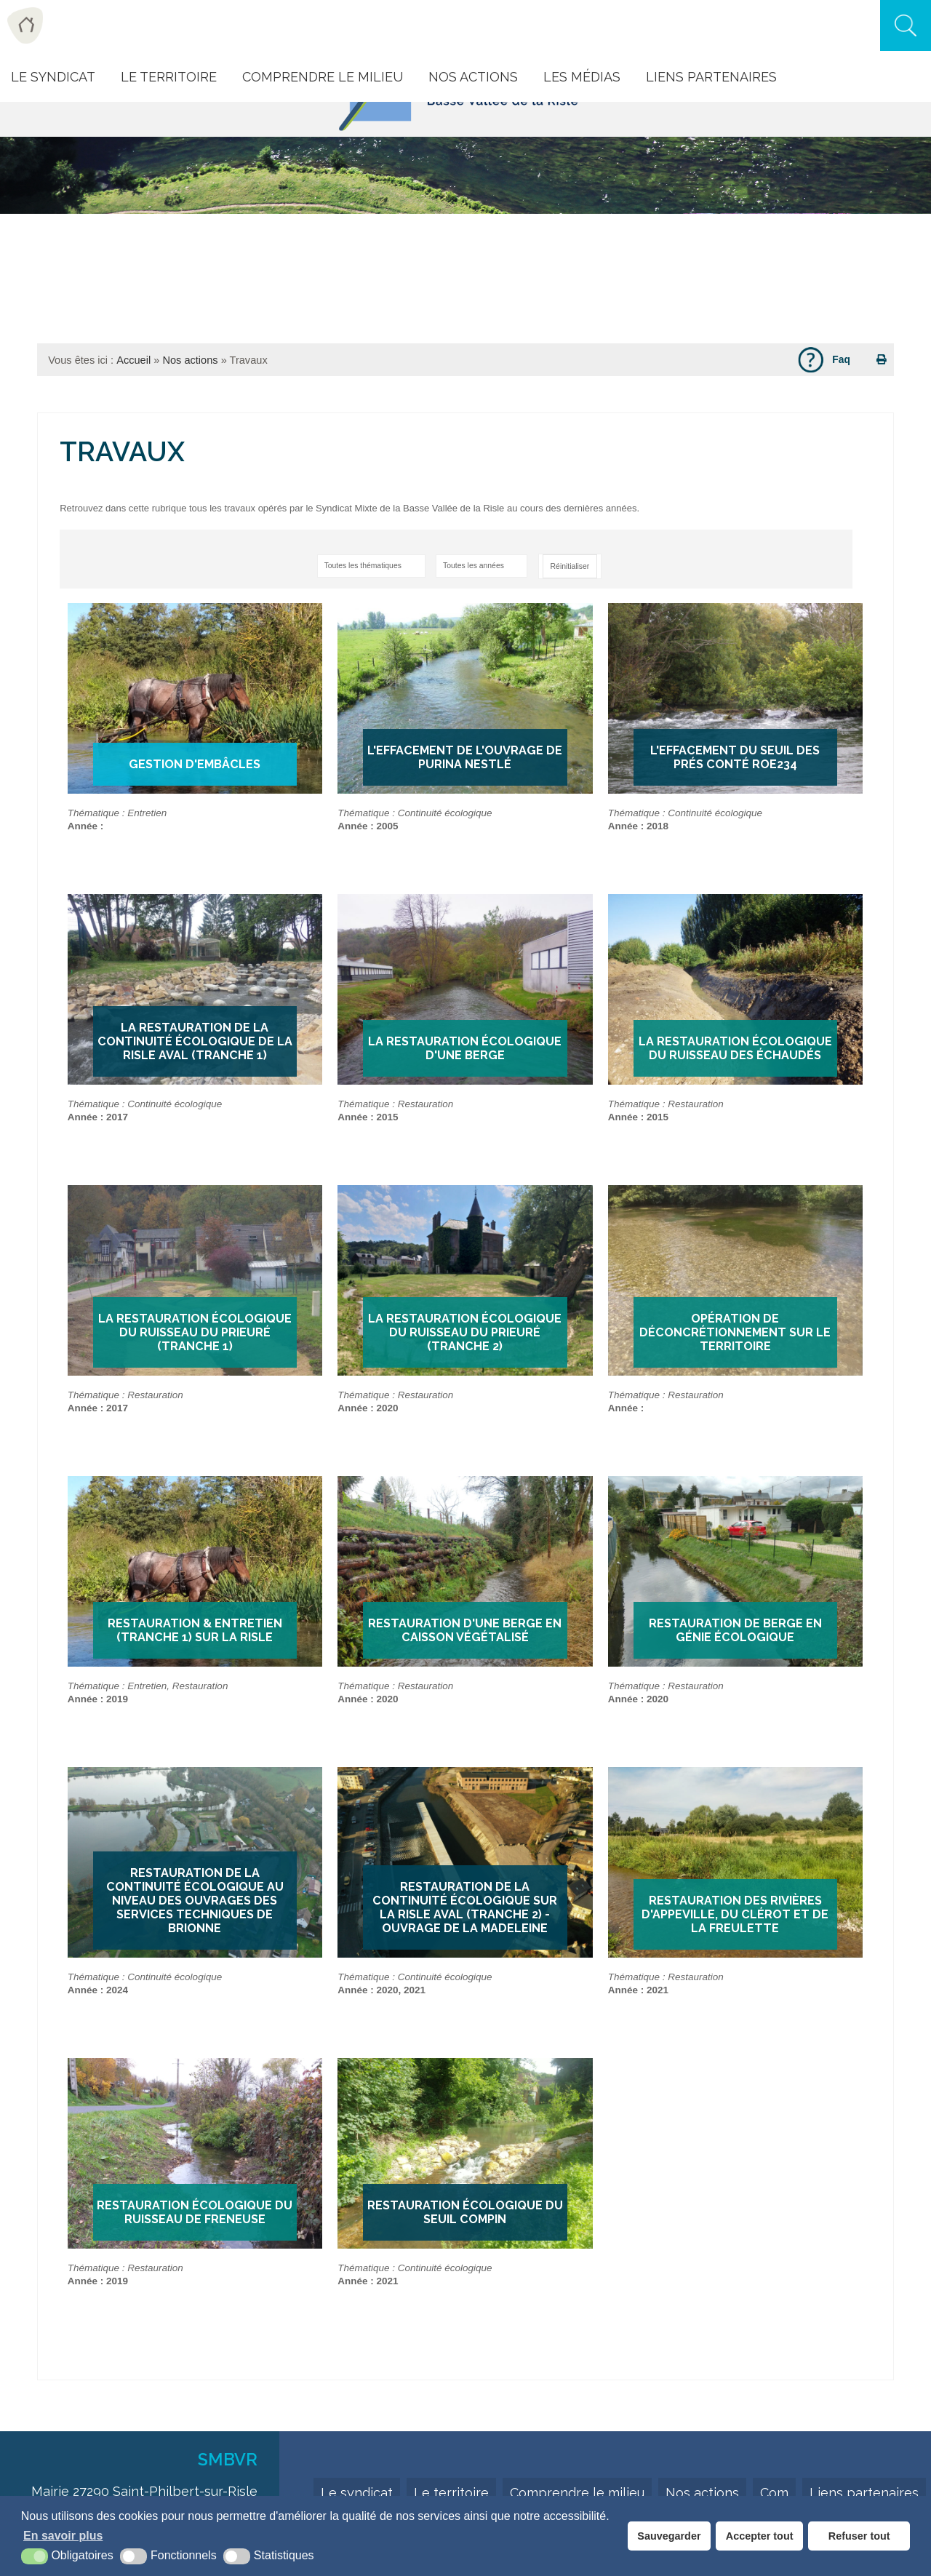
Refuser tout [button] (859, 2536)
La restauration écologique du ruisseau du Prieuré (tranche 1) (195, 1332)
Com (774, 2492)
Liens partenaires (864, 2492)
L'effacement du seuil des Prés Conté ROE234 (735, 757)
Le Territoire (169, 76)
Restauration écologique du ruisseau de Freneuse (194, 2212)
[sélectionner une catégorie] (371, 566)
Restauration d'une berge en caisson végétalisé (465, 1630)
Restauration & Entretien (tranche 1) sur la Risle (195, 1630)
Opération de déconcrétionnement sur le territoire (735, 1332)
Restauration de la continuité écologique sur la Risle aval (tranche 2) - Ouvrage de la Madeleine (464, 1907)
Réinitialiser (570, 566)
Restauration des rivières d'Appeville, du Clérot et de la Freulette (735, 1914)
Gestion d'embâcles (194, 764)
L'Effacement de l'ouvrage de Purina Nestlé (464, 757)
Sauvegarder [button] (668, 2536)
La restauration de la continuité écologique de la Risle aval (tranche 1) (194, 1041)
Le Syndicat (53, 76)
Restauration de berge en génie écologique (735, 1630)
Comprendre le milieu (322, 76)
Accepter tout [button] (760, 2536)
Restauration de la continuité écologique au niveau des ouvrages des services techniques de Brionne (195, 1900)
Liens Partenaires (711, 76)
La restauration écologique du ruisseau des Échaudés (735, 1048)
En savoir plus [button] (63, 2535)
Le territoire (451, 2492)
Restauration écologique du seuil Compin (465, 2212)
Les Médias (581, 76)
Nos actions (473, 76)
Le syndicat (357, 2492)
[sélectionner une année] (481, 566)
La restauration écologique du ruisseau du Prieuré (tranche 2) (465, 1332)
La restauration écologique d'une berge (465, 1048)
